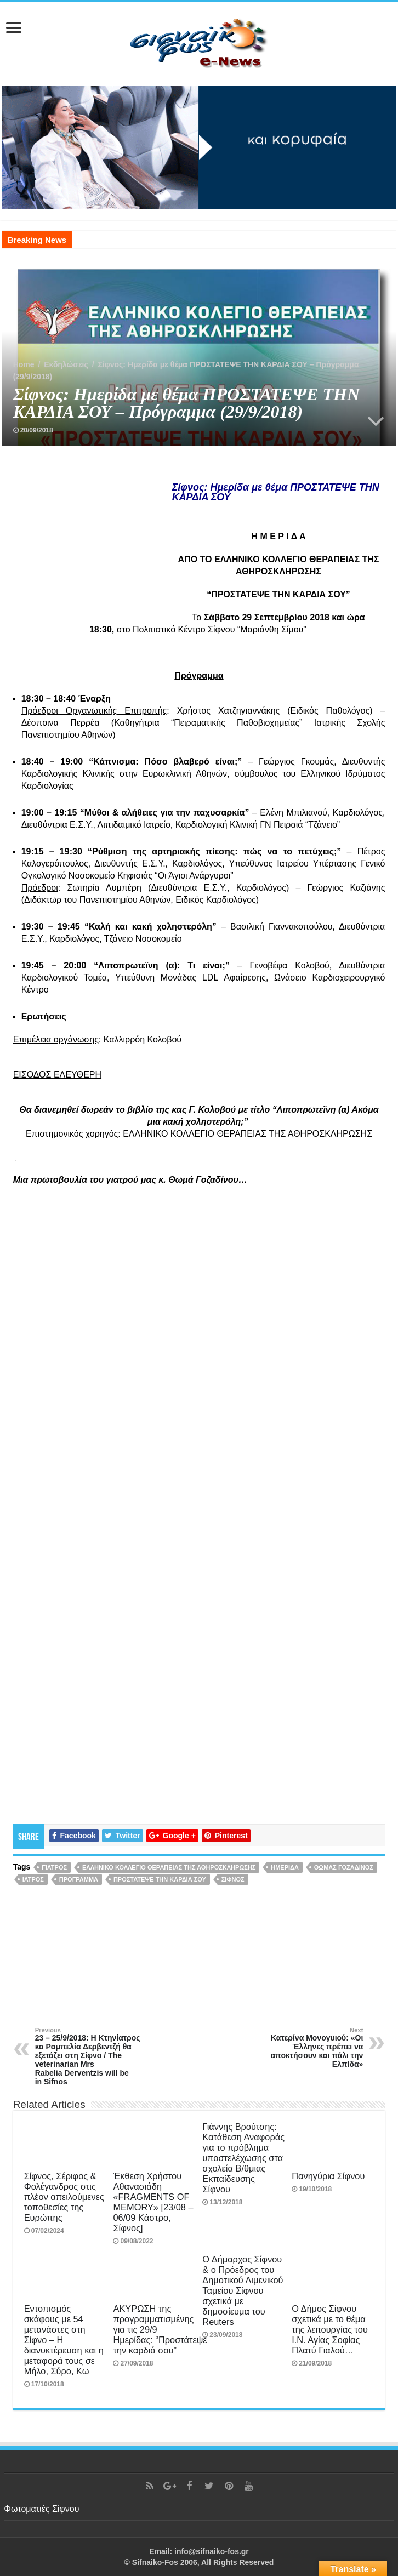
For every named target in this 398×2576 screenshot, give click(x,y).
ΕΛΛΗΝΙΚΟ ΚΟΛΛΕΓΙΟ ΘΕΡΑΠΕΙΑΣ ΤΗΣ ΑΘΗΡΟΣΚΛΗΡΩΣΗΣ (168, 1867)
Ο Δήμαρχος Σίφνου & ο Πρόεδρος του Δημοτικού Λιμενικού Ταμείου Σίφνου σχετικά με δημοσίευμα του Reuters (242, 2290)
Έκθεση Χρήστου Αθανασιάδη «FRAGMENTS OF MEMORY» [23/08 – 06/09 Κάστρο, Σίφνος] (153, 2202)
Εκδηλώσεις (66, 364)
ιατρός (33, 1879)
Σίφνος (233, 1879)
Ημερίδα (285, 1867)
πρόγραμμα (78, 1879)
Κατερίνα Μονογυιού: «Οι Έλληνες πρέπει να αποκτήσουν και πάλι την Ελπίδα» (307, 2047)
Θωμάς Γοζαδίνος (343, 1867)
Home (24, 364)
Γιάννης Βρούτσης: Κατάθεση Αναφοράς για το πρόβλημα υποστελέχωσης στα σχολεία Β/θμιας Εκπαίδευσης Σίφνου (243, 2158)
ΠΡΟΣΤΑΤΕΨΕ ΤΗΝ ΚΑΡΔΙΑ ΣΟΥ (159, 1879)
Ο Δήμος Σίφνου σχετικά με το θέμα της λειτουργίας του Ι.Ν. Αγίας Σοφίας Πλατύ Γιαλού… (330, 2329)
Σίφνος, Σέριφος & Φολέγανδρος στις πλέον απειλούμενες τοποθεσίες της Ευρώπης (64, 2196)
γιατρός (54, 1867)
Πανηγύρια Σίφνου (328, 2176)
